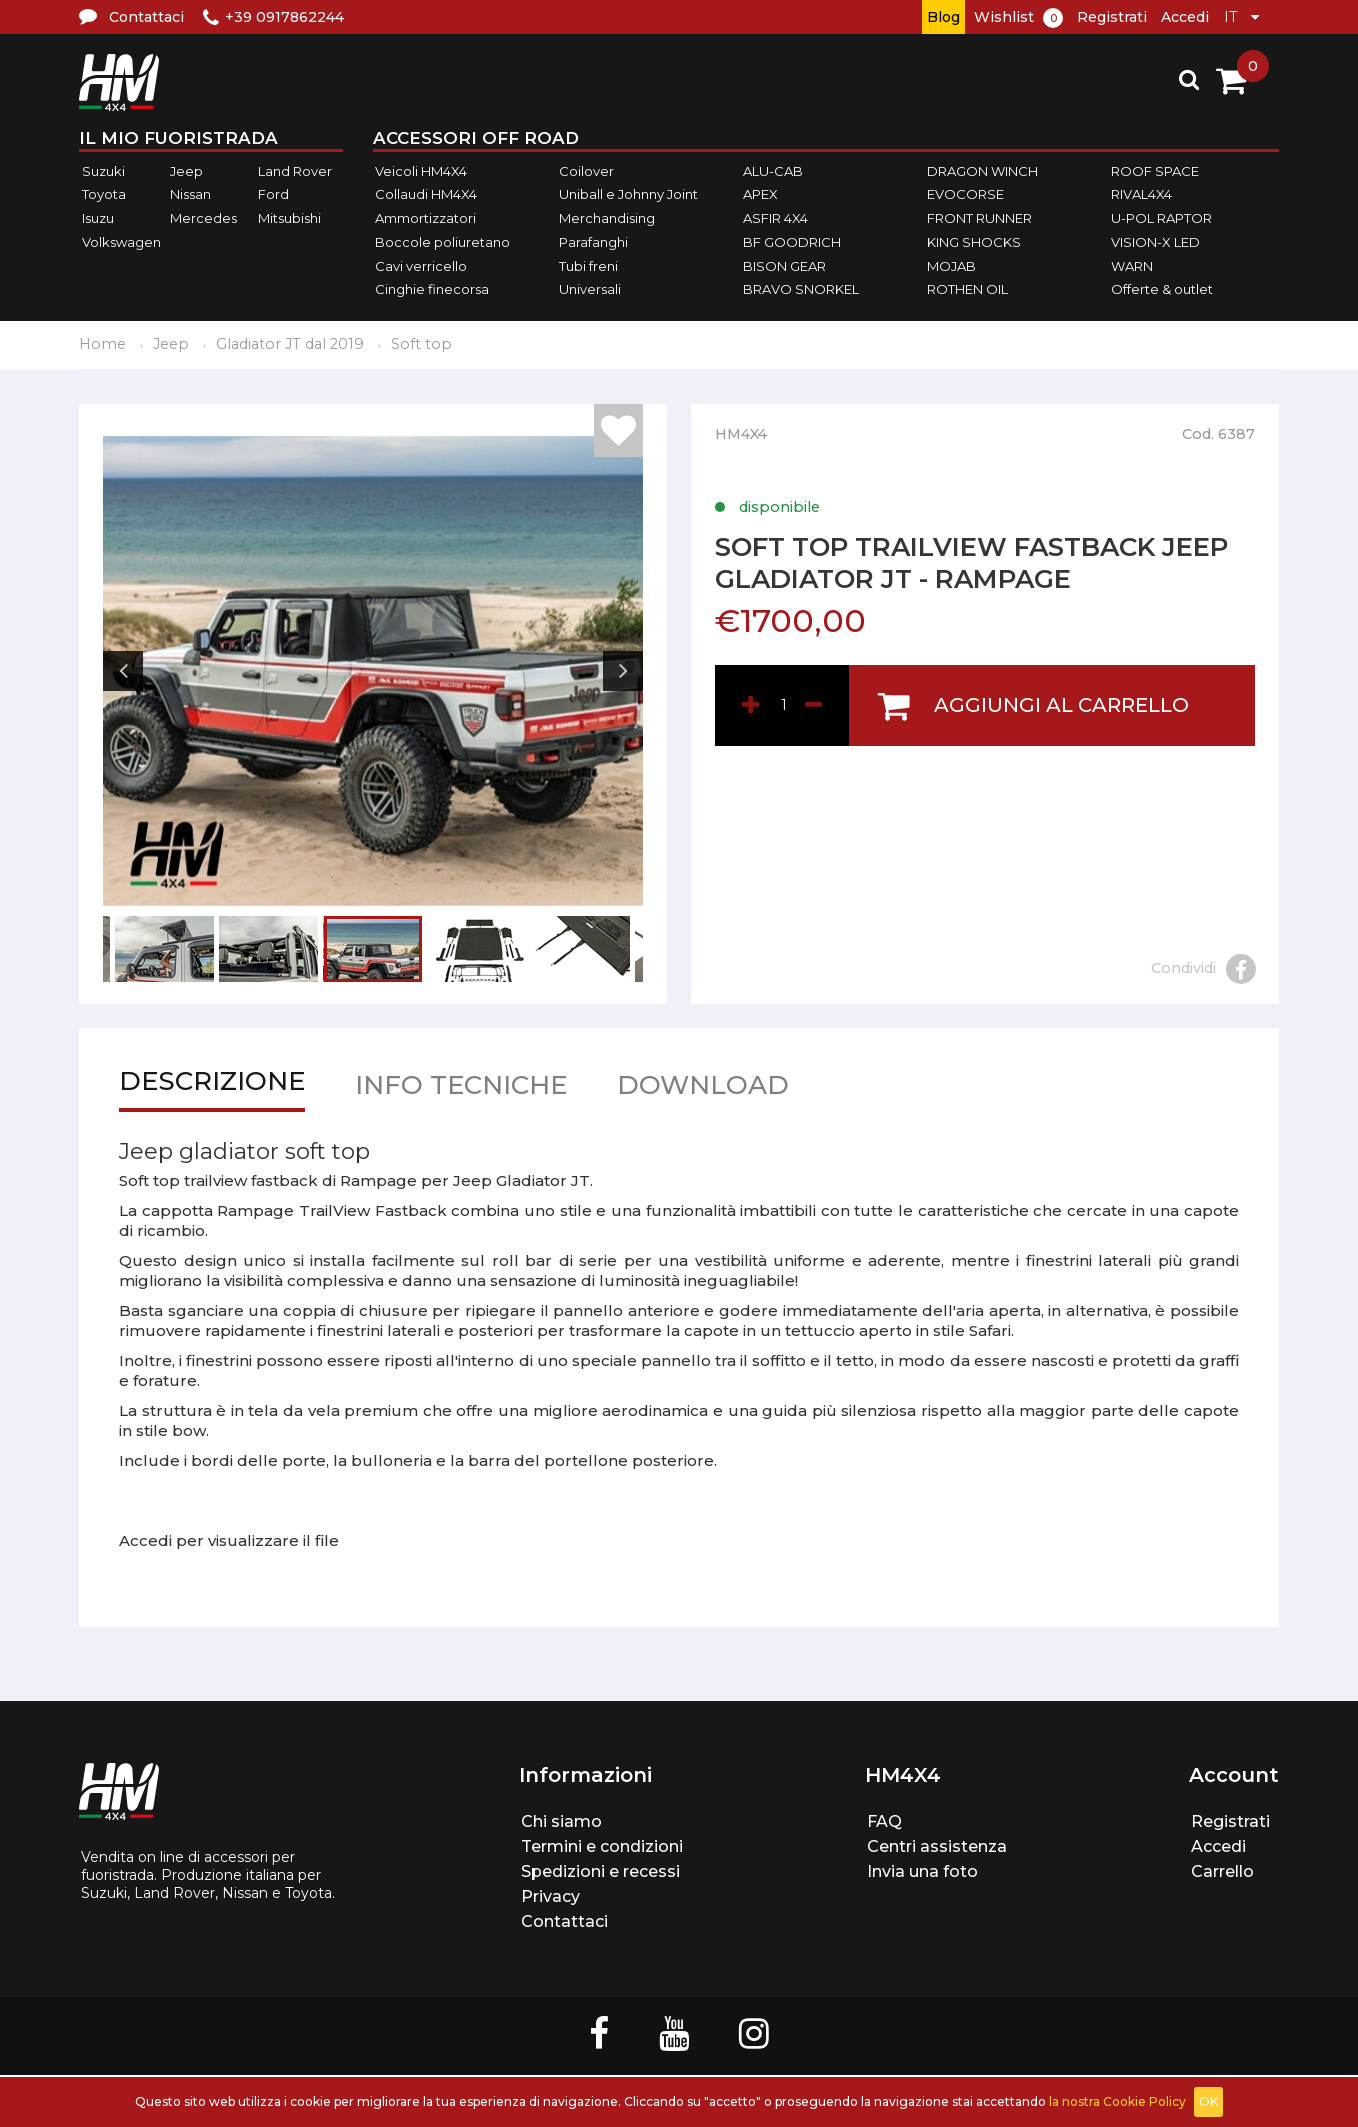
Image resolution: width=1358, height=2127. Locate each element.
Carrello (1222, 1871)
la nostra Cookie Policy (1117, 2101)
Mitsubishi (289, 218)
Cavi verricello (421, 266)
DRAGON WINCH (982, 171)
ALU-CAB (773, 171)
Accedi (1185, 17)
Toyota (104, 195)
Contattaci (564, 1921)
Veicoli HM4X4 (421, 171)
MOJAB (951, 266)
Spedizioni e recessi (600, 1871)
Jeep (186, 171)
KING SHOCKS (974, 242)
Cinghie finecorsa (432, 289)
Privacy (550, 1896)
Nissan (190, 195)
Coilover (586, 171)
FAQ (884, 1821)
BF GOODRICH (792, 242)
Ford (273, 195)
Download (703, 1089)
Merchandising (607, 218)
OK (1208, 2101)
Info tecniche (461, 1089)
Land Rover (295, 171)
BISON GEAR (784, 266)
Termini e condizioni (602, 1846)
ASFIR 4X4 (775, 218)
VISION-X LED (1155, 242)
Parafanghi (593, 242)
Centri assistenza (937, 1846)
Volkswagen (121, 242)
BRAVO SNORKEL (801, 289)
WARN (1132, 266)
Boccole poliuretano (442, 242)
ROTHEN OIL (967, 289)
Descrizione (212, 1085)
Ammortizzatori (425, 218)
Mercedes (203, 218)
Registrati (1112, 17)
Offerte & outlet (1162, 289)
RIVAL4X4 (1141, 195)
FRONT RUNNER (979, 218)
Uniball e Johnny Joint (628, 195)
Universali (590, 289)
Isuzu (98, 218)
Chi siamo (561, 1821)
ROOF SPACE (1155, 171)
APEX (760, 195)
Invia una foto (922, 1871)
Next (623, 671)
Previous (123, 671)
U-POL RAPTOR (1161, 218)
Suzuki (103, 171)
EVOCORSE (965, 195)
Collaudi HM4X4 (426, 195)
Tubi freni (588, 266)
